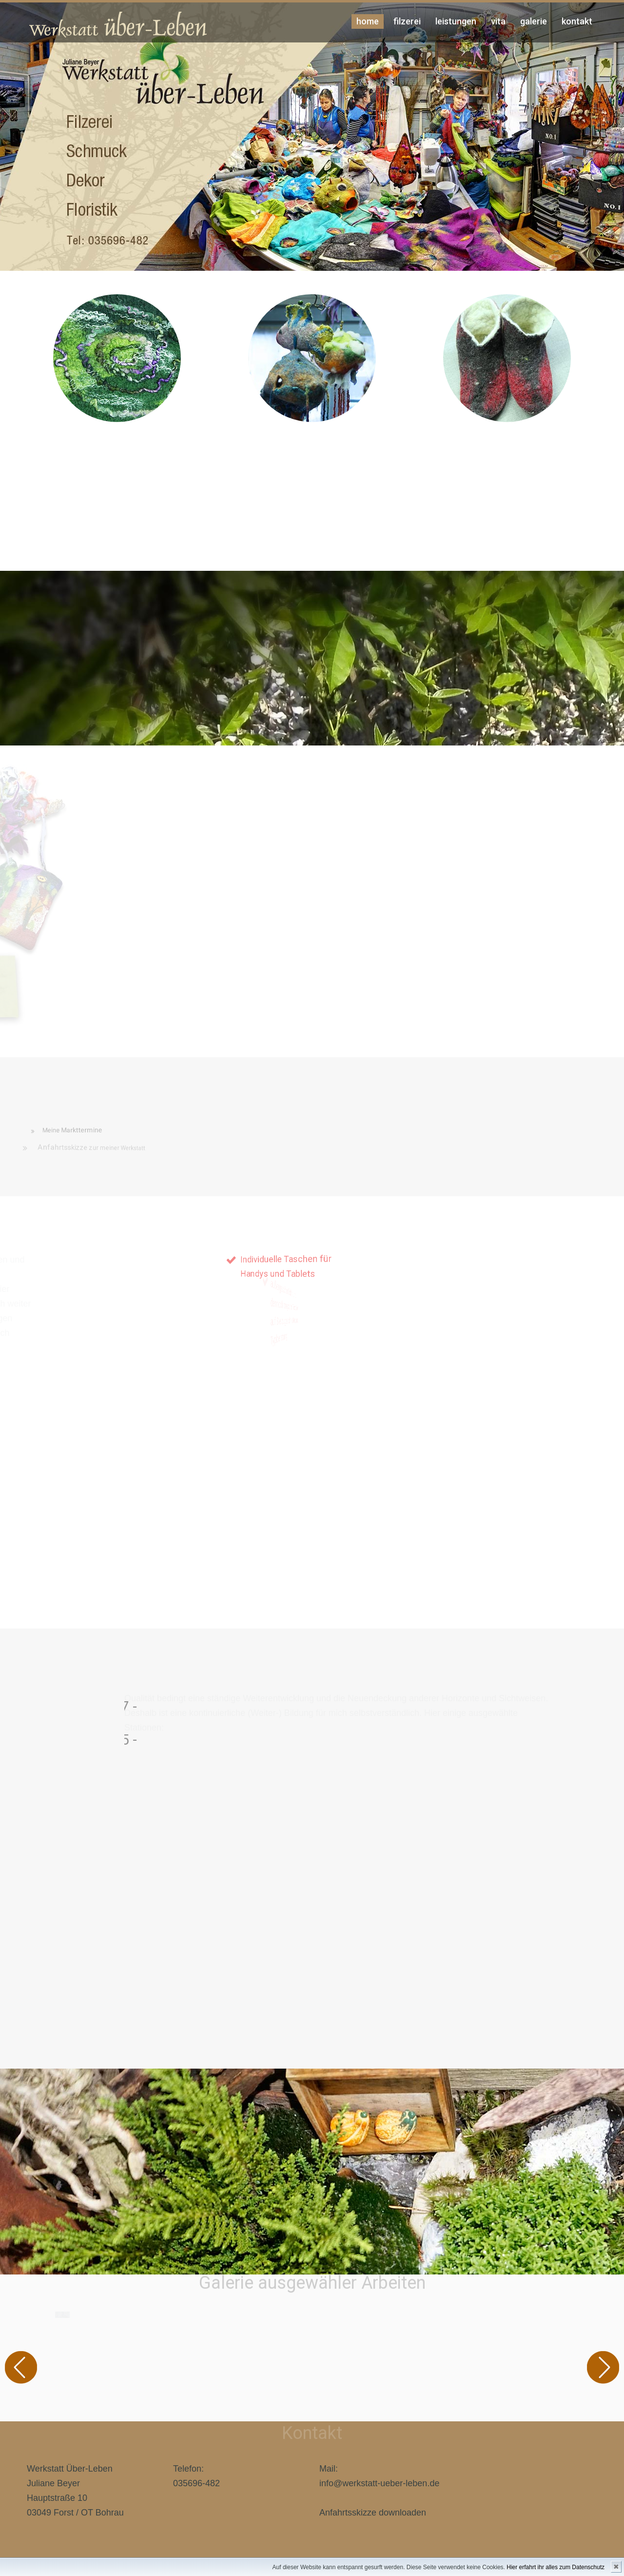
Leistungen (455, 21)
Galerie (533, 21)
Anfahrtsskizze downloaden (372, 2512)
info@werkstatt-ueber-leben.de (379, 2483)
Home (367, 21)
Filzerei (407, 21)
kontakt (577, 21)
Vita (498, 21)
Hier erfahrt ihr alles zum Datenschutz (555, 2567)
